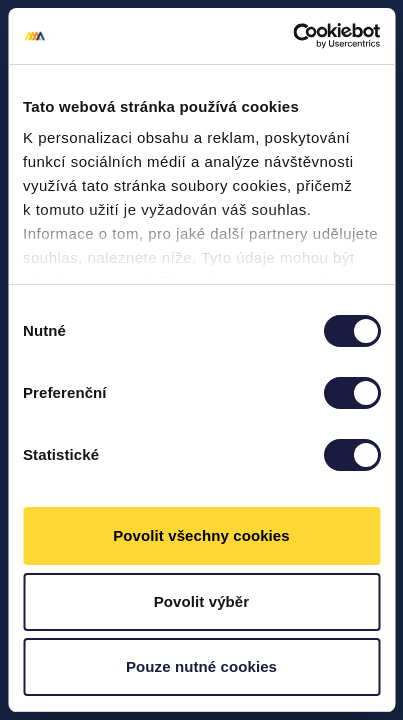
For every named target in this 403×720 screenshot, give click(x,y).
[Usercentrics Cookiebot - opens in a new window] (292, 36)
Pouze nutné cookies (201, 666)
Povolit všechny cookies (201, 535)
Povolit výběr (202, 601)
